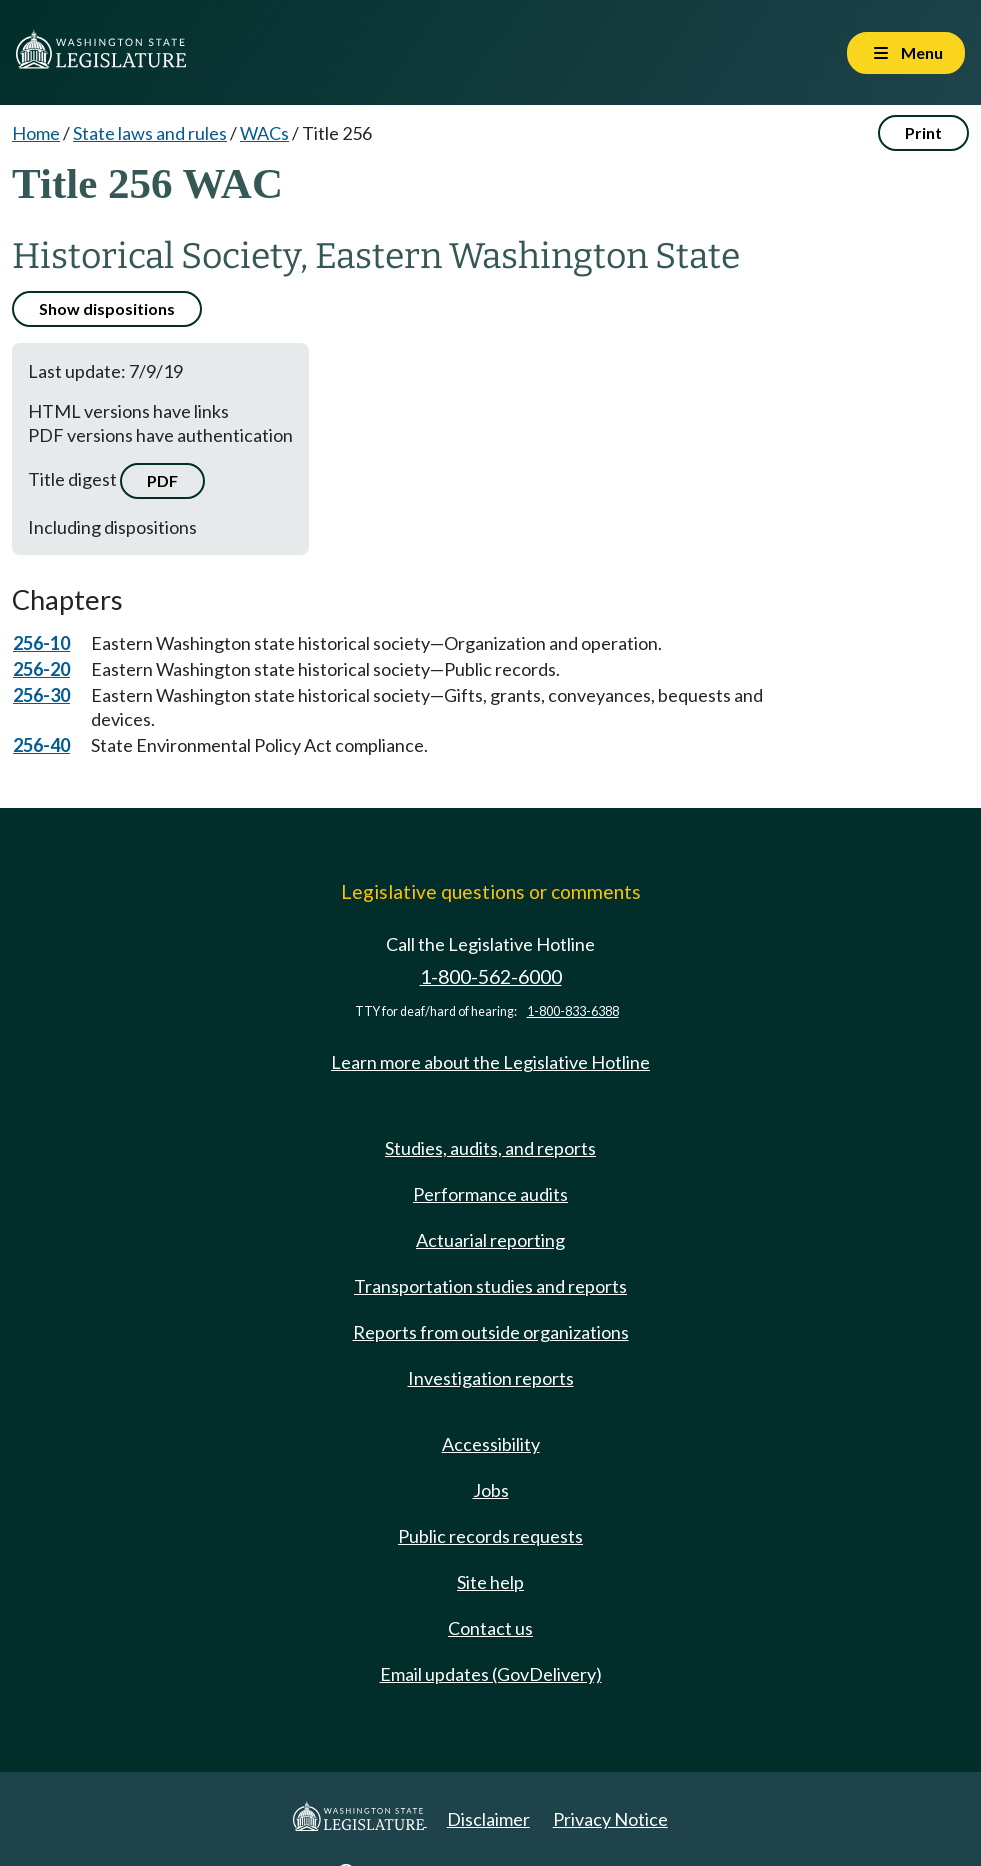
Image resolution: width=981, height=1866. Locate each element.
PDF (162, 480)
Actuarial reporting (490, 1240)
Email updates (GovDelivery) (491, 1674)
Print (923, 132)
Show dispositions (107, 308)
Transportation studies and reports (490, 1286)
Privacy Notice (610, 1819)
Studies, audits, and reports (490, 1148)
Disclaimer (488, 1819)
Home (36, 133)
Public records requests (490, 1536)
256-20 (41, 669)
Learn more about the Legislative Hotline (490, 1062)
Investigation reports (491, 1378)
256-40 (41, 745)
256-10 (41, 643)
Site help (490, 1582)
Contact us (490, 1628)
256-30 (41, 695)
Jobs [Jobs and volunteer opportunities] (491, 1490)
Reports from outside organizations (491, 1332)
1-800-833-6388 (573, 1011)
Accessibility (491, 1444)
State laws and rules (150, 133)
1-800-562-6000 (491, 976)
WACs (264, 133)
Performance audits (490, 1194)
